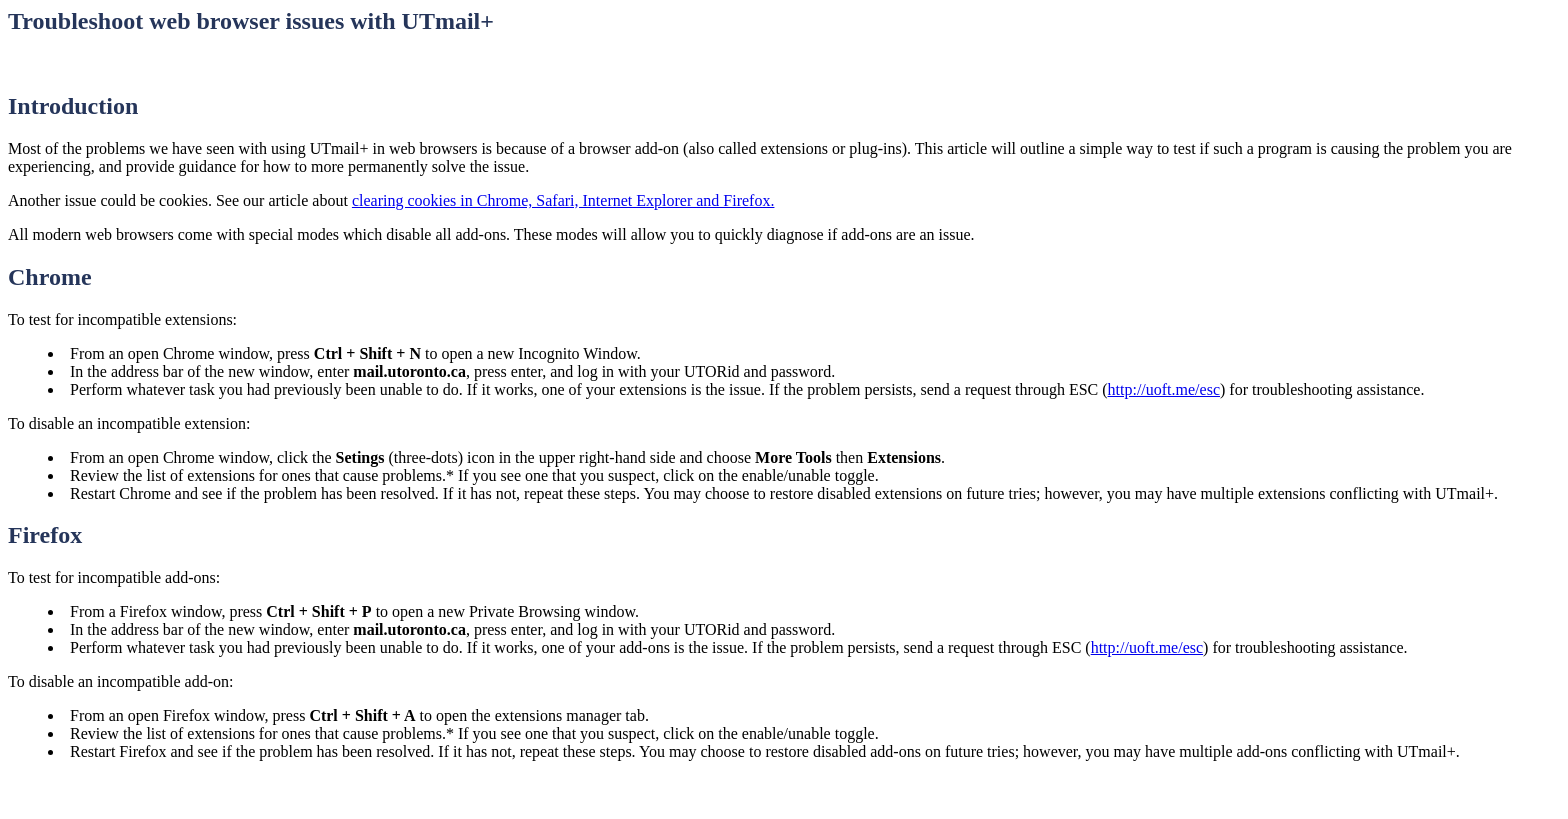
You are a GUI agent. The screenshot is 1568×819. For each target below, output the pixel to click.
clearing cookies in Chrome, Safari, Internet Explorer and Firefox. (563, 200)
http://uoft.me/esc (1164, 389)
